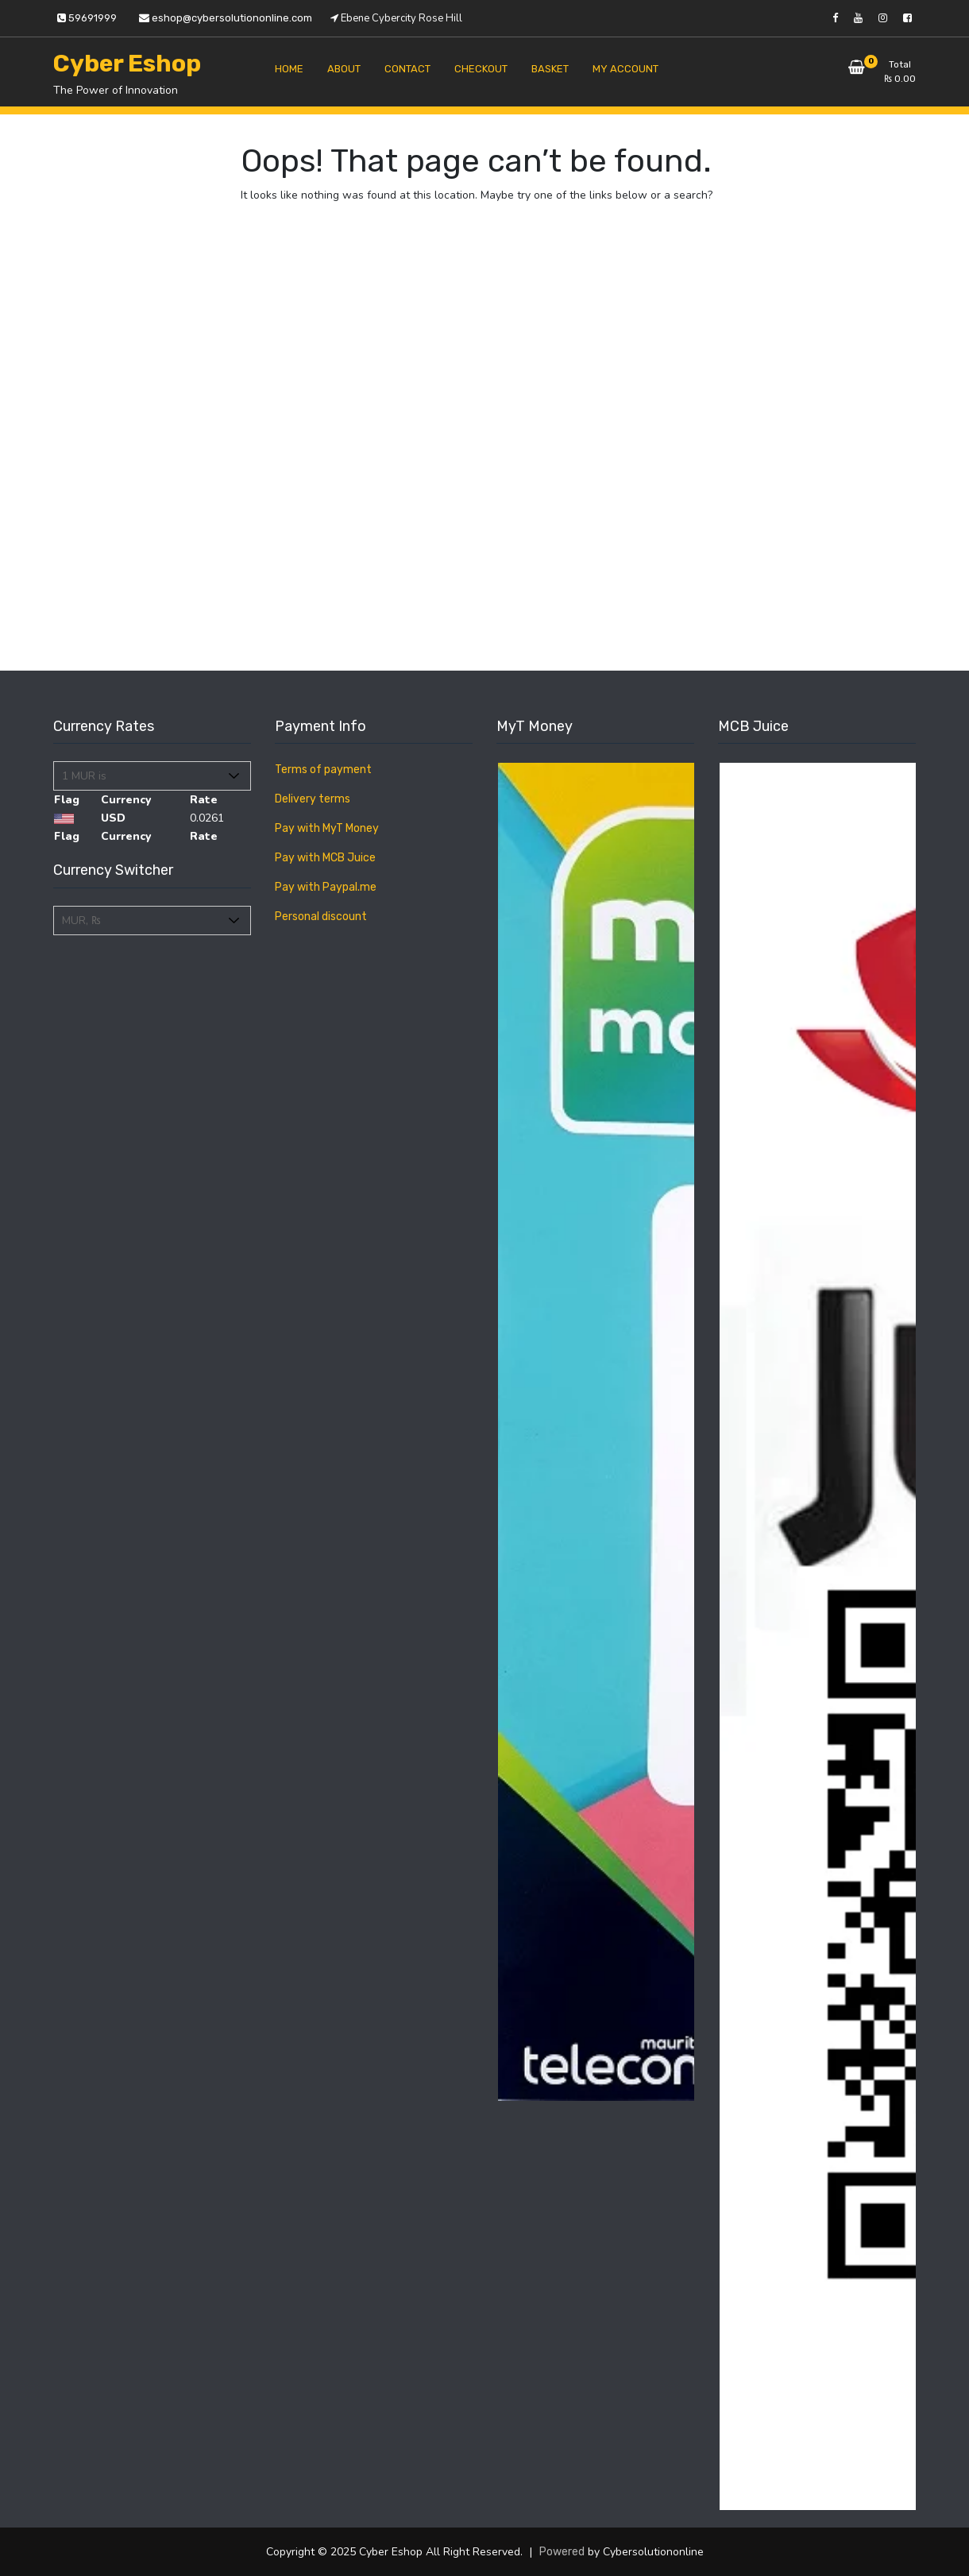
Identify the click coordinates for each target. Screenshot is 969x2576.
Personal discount (321, 916)
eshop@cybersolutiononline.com (225, 18)
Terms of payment (323, 769)
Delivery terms (312, 799)
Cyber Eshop (127, 63)
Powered (562, 2552)
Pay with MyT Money (327, 828)
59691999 (87, 18)
